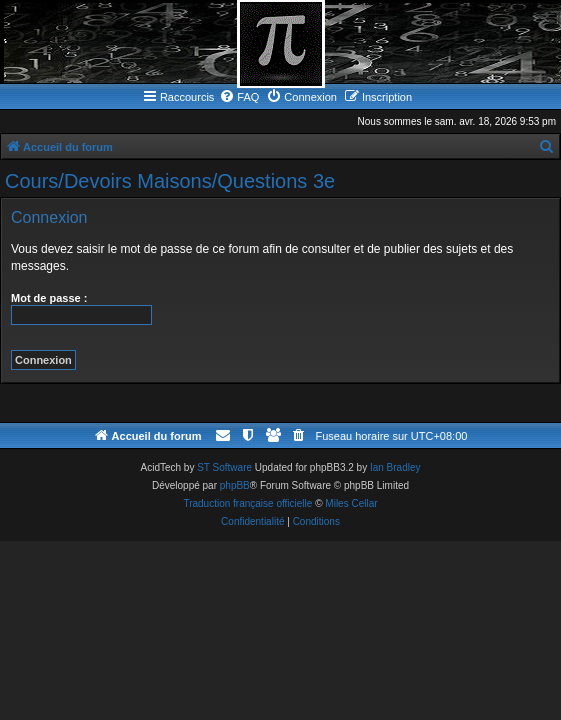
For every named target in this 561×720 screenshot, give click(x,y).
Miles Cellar (351, 503)
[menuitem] (239, 97)
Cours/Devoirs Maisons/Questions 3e (170, 181)
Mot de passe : (49, 298)
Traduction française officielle (247, 503)
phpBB (235, 485)
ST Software (224, 467)
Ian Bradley (395, 467)
